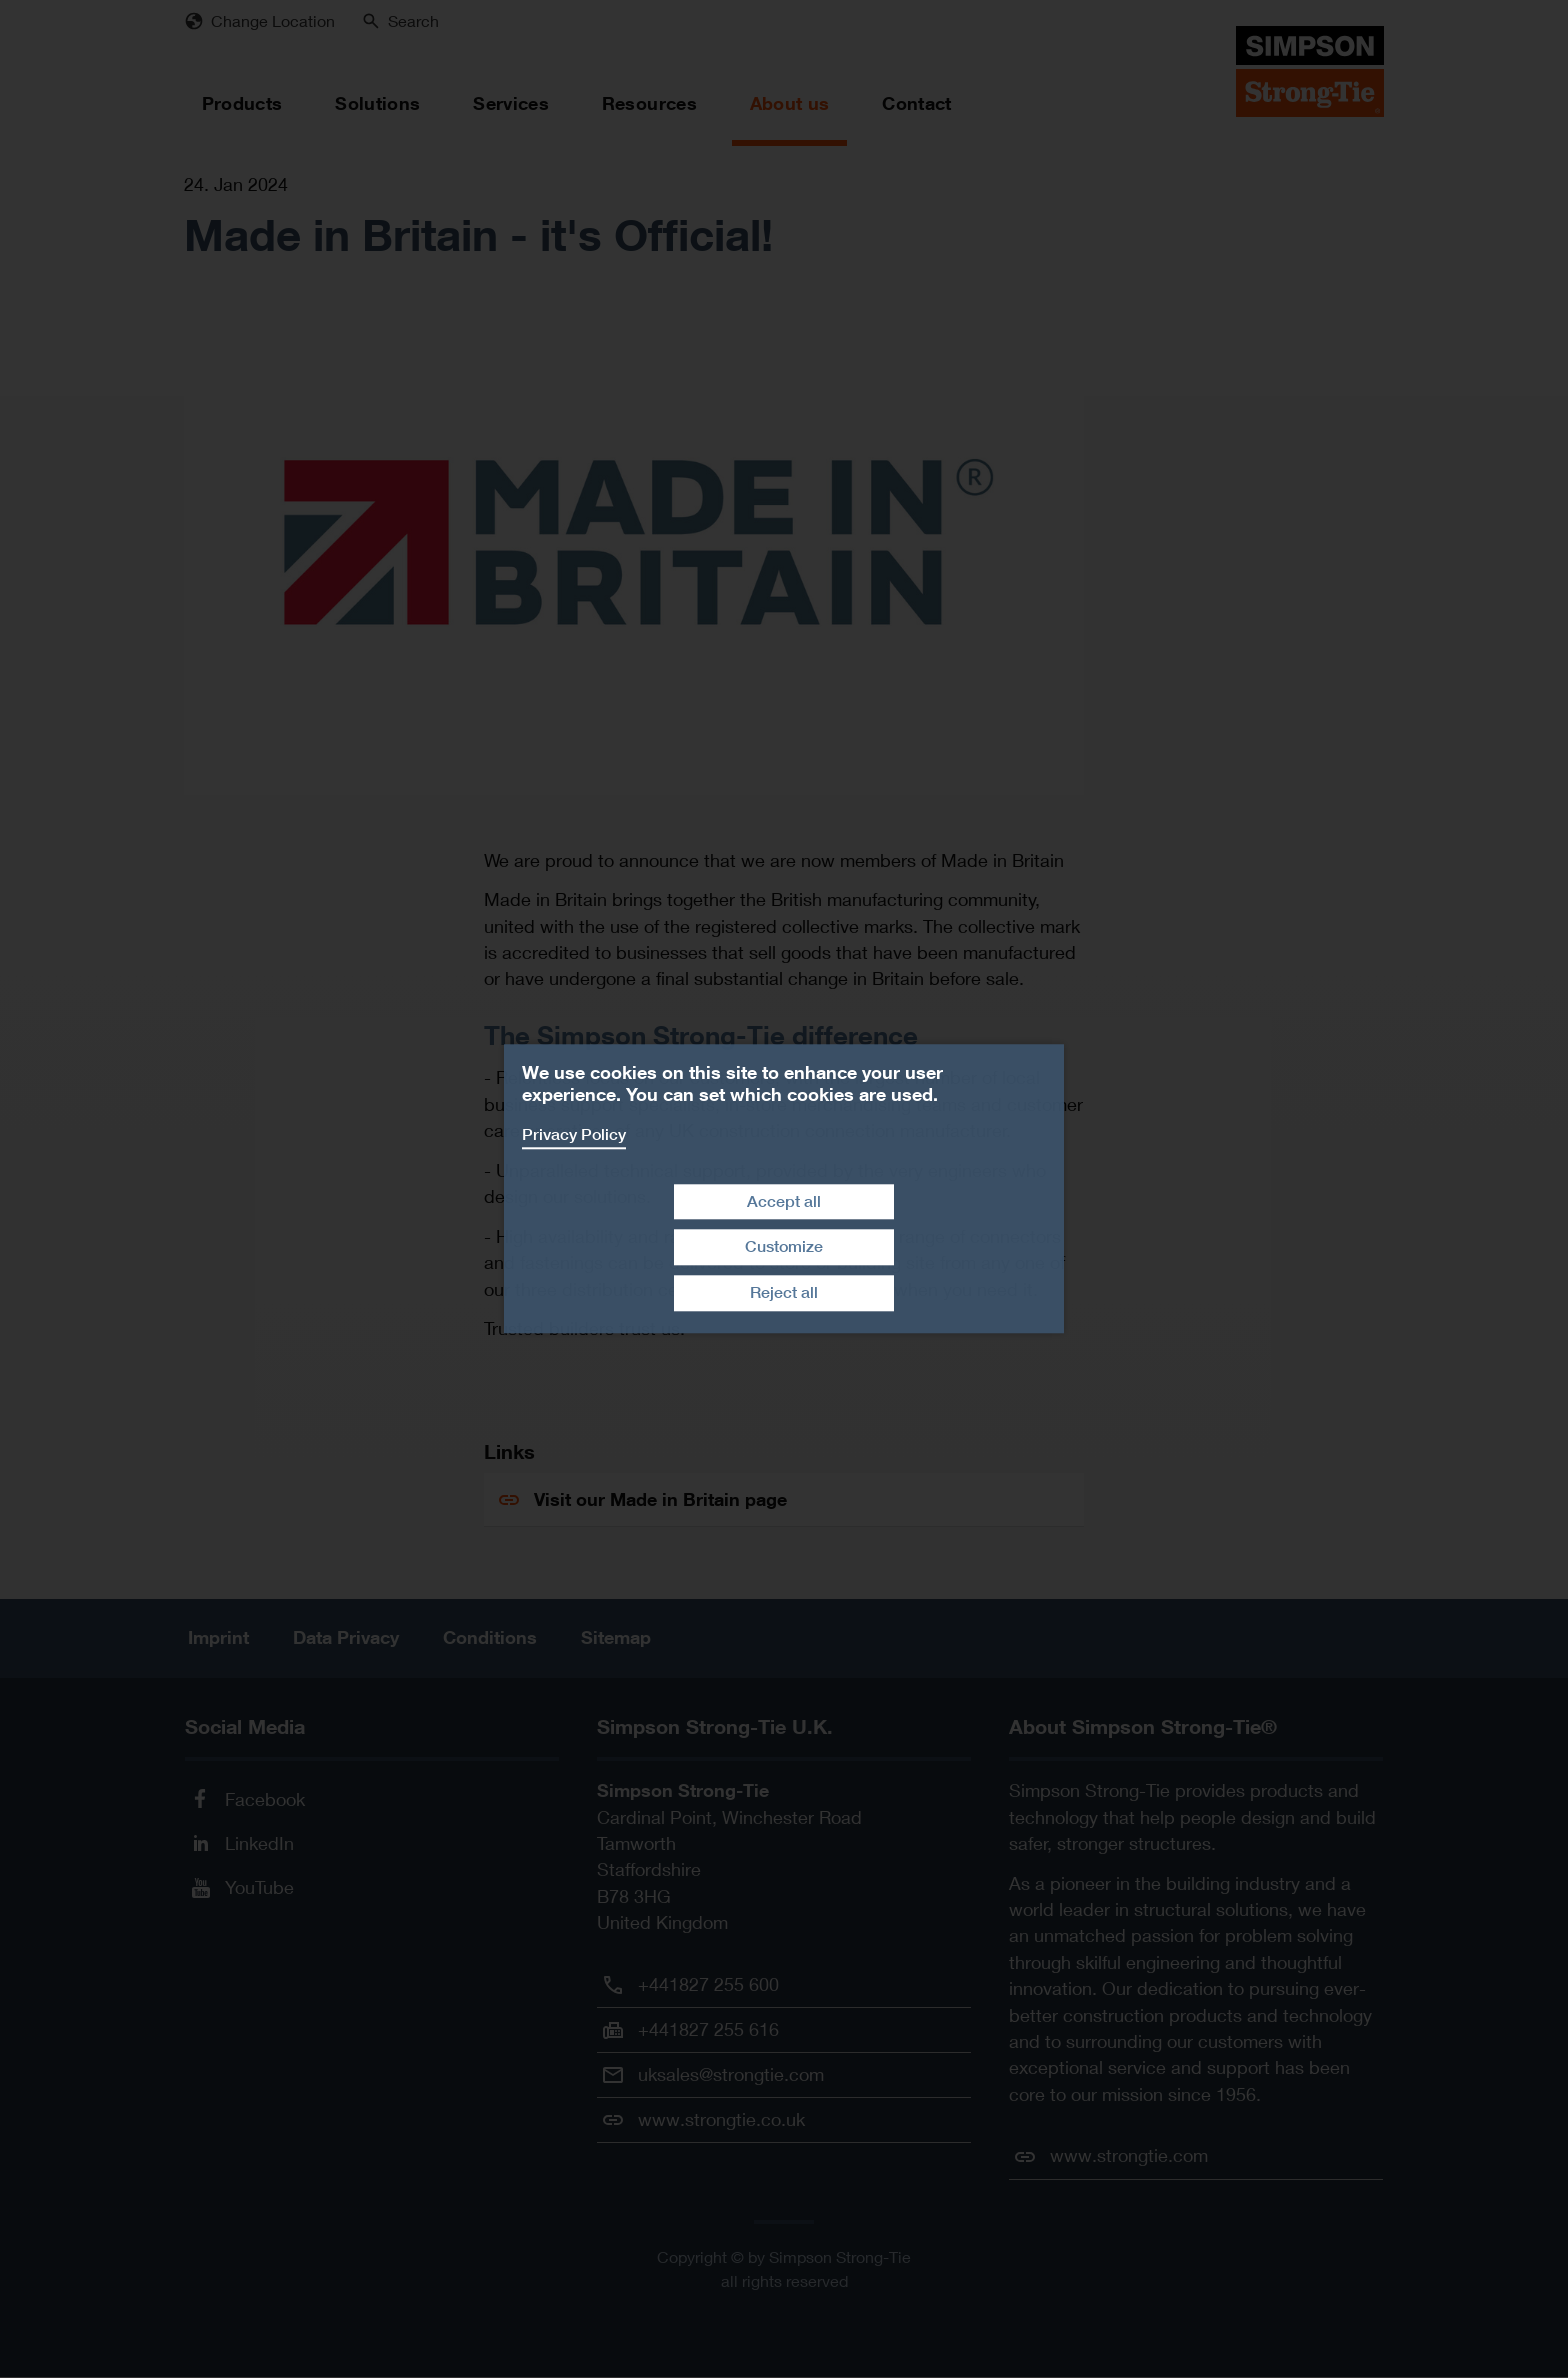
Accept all (784, 1201)
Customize (784, 1247)
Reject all (784, 1292)
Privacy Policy (574, 1134)
